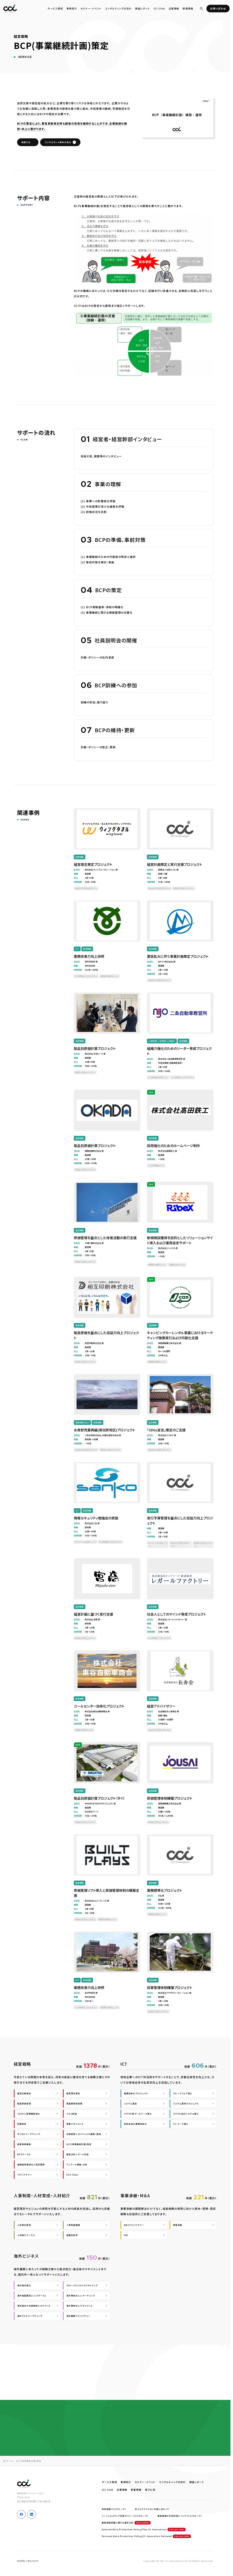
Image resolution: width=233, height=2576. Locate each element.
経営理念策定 (73, 2093)
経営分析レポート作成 (77, 2154)
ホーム (9, 2460)
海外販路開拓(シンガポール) (31, 2295)
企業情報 (174, 8)
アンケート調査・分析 (76, 2164)
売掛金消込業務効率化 (135, 2123)
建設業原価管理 (74, 2103)
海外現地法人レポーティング (80, 2295)
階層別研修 (72, 2235)
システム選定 (130, 2103)
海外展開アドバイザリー (78, 2315)
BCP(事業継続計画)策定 (79, 2144)
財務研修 (21, 2123)
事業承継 (177, 2224)
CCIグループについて (27, 2560)
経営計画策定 (24, 2093)
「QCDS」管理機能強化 (28, 2113)
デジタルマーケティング (28, 2134)
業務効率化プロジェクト (136, 2093)
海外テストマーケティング (30, 2315)
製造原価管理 (24, 2103)
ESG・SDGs (72, 2174)
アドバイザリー (24, 2174)
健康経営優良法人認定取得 (31, 2164)
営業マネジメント (75, 2123)
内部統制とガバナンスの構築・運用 (83, 2134)
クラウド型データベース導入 (138, 2113)
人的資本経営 (24, 2224)
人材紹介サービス (26, 2235)
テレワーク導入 (180, 2123)
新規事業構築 (24, 2144)
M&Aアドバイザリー (134, 2224)
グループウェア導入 (182, 2093)
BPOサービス (24, 2154)
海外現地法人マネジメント (79, 2305)
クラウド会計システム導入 (186, 2113)
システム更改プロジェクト (186, 2103)
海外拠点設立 (24, 2285)
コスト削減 (71, 2113)
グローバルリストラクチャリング (82, 2285)
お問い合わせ (218, 8)
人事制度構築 (73, 2224)
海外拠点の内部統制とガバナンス (34, 2305)
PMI (126, 2235)
